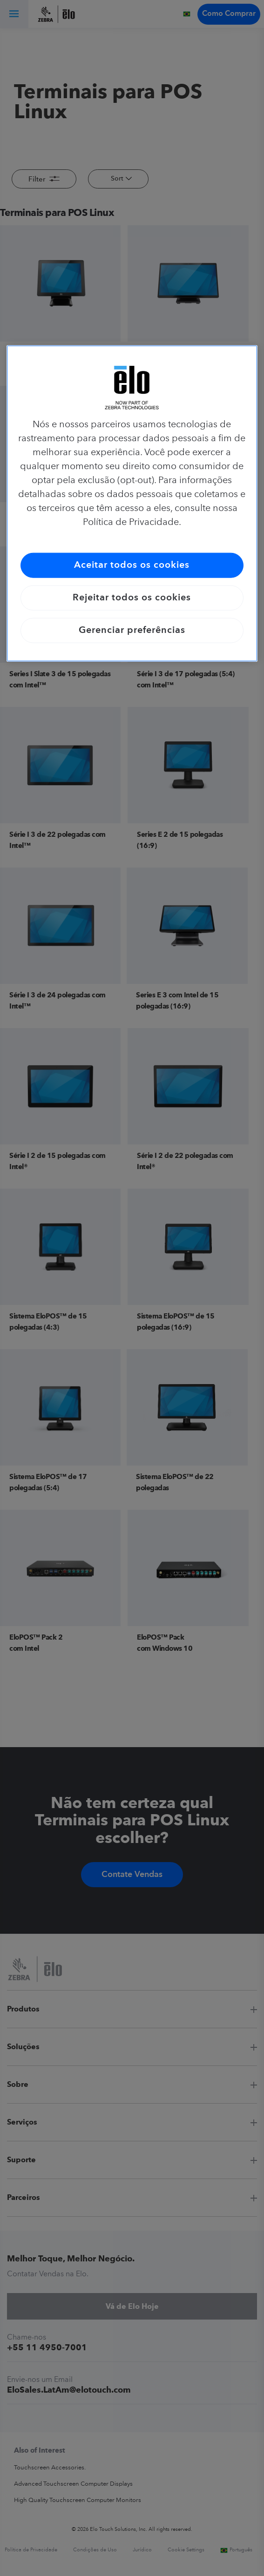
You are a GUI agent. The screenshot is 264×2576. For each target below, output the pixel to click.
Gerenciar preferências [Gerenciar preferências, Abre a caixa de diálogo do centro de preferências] (132, 630)
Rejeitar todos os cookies (132, 597)
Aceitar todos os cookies (132, 565)
